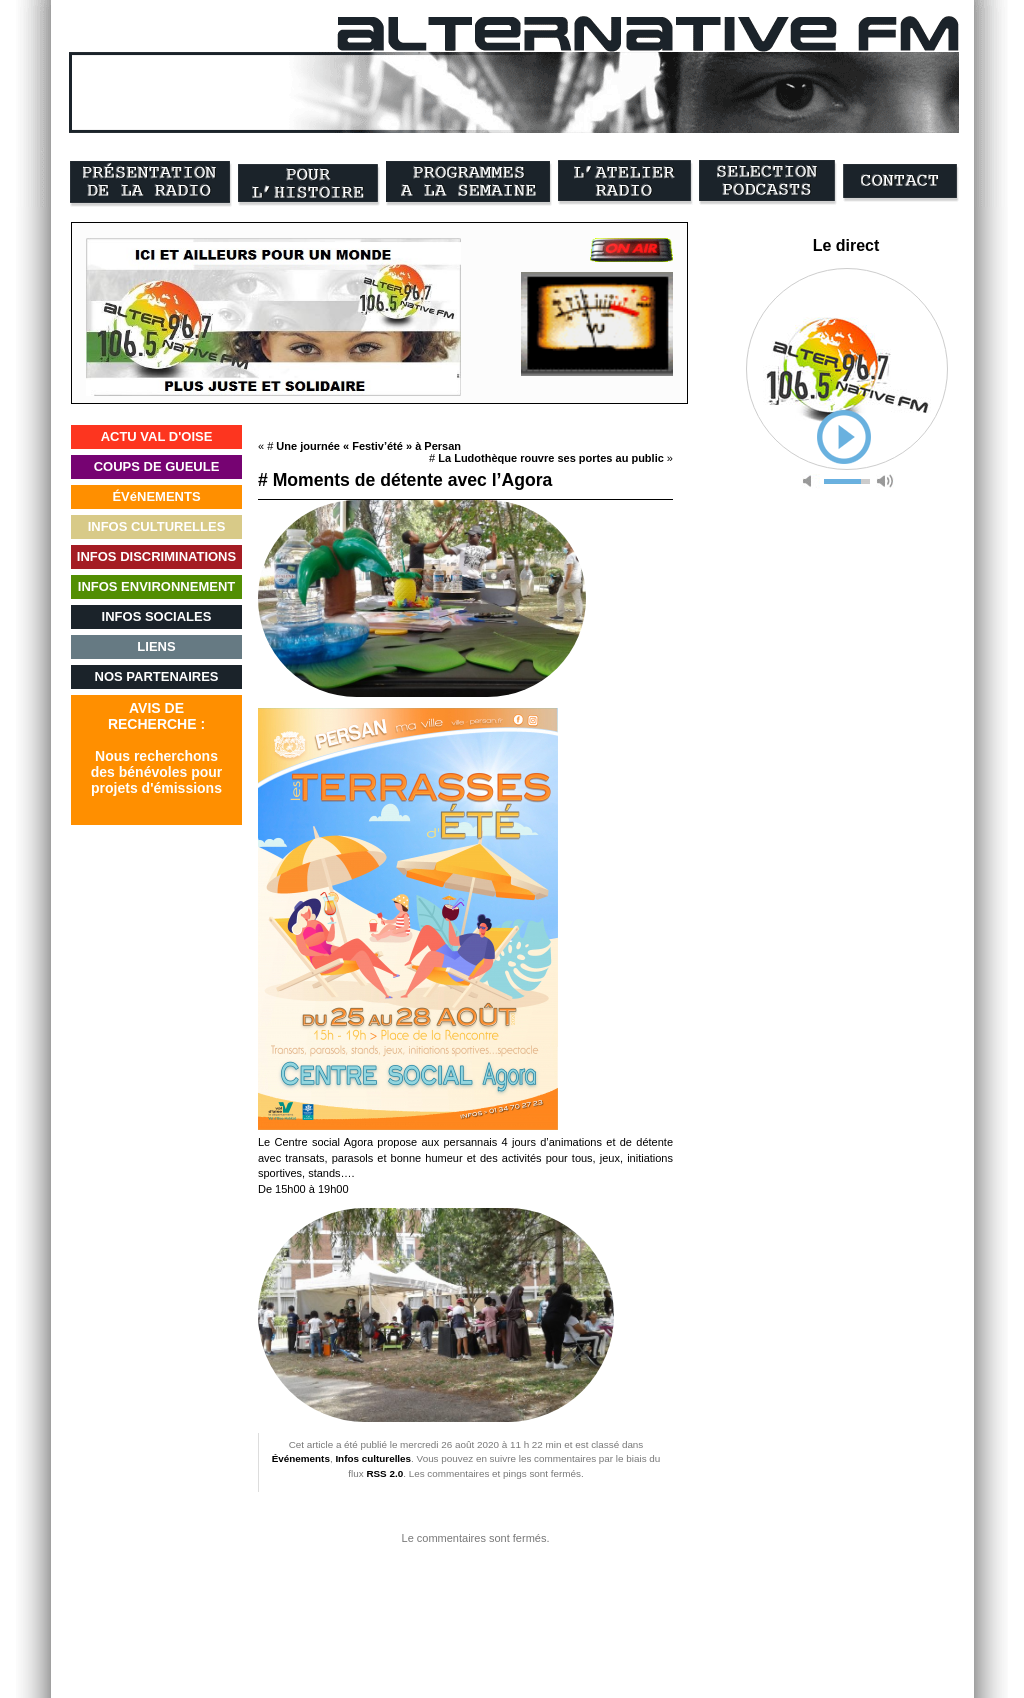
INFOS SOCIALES (157, 616)
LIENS (156, 646)
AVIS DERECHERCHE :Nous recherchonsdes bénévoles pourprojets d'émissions (156, 748)
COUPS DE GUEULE (157, 466)
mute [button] (811, 481)
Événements (301, 1458)
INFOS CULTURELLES (157, 526)
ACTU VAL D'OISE (157, 436)
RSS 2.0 (384, 1473)
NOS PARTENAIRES (157, 676)
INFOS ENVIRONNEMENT (156, 586)
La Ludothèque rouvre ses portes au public (551, 458)
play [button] (844, 437)
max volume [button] (885, 481)
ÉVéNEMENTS (156, 496)
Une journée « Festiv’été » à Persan (368, 446)
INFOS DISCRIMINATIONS (156, 556)
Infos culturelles (373, 1458)
